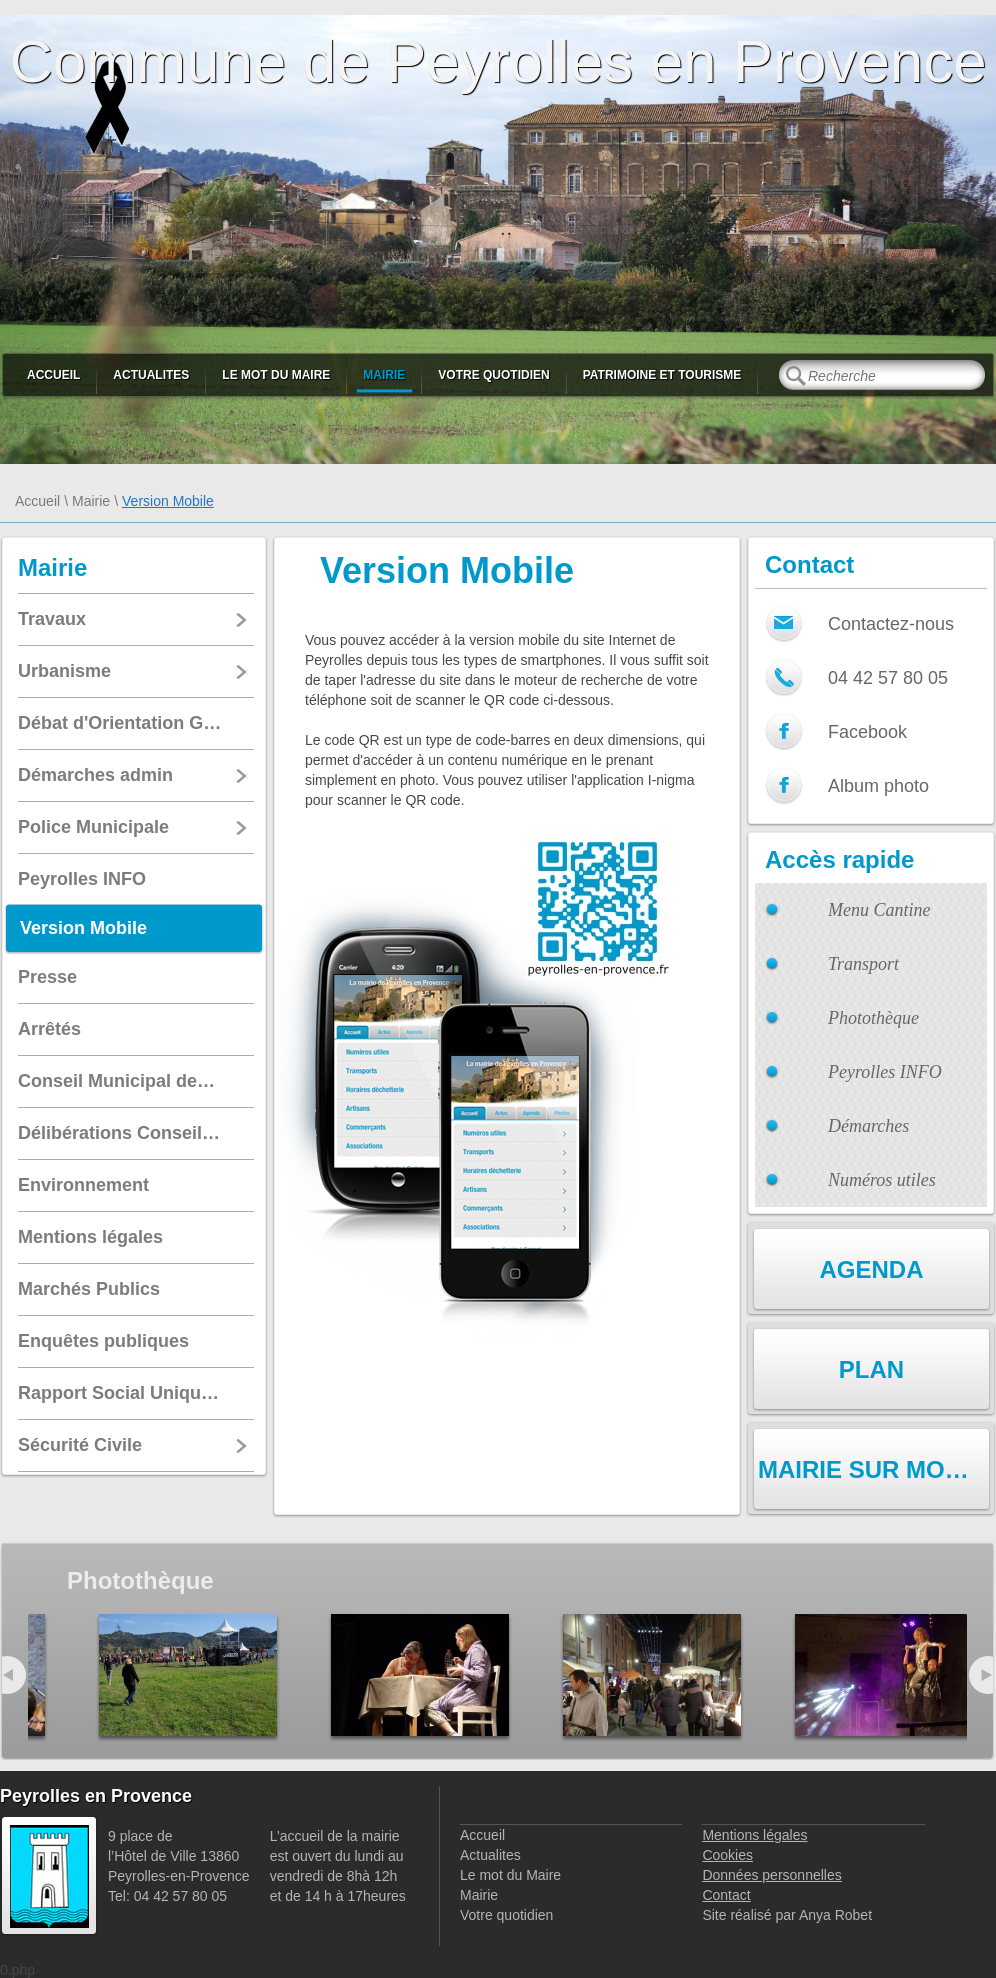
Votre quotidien (493, 375)
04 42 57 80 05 (888, 678)
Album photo (878, 786)
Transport (863, 964)
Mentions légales (754, 1835)
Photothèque (873, 1018)
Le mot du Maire (276, 375)
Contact (726, 1895)
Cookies (727, 1855)
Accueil (53, 375)
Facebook (867, 732)
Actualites (151, 375)
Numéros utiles (882, 1180)
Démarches (868, 1126)
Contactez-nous (891, 624)
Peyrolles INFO (885, 1072)
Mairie (384, 375)
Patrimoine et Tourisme (662, 375)
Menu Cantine (879, 910)
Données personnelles (771, 1875)
